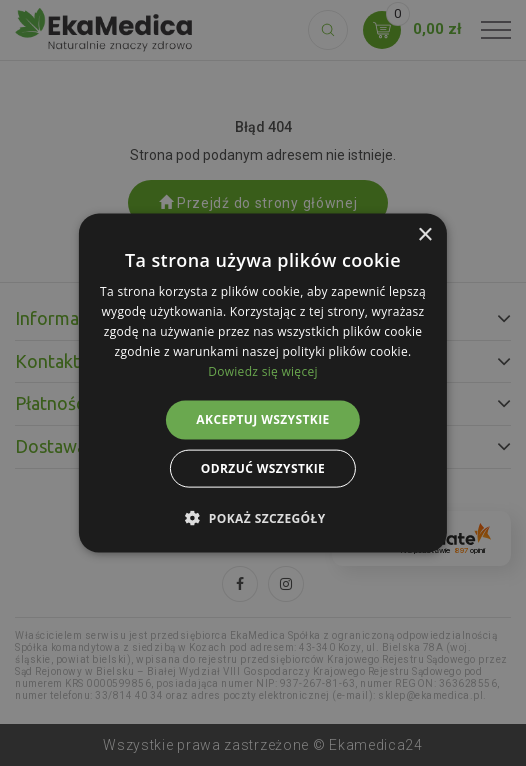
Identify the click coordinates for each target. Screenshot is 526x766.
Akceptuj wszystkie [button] (262, 419)
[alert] (263, 383)
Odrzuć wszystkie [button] (263, 467)
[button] (262, 517)
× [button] (424, 235)
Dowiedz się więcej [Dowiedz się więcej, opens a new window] (263, 370)
